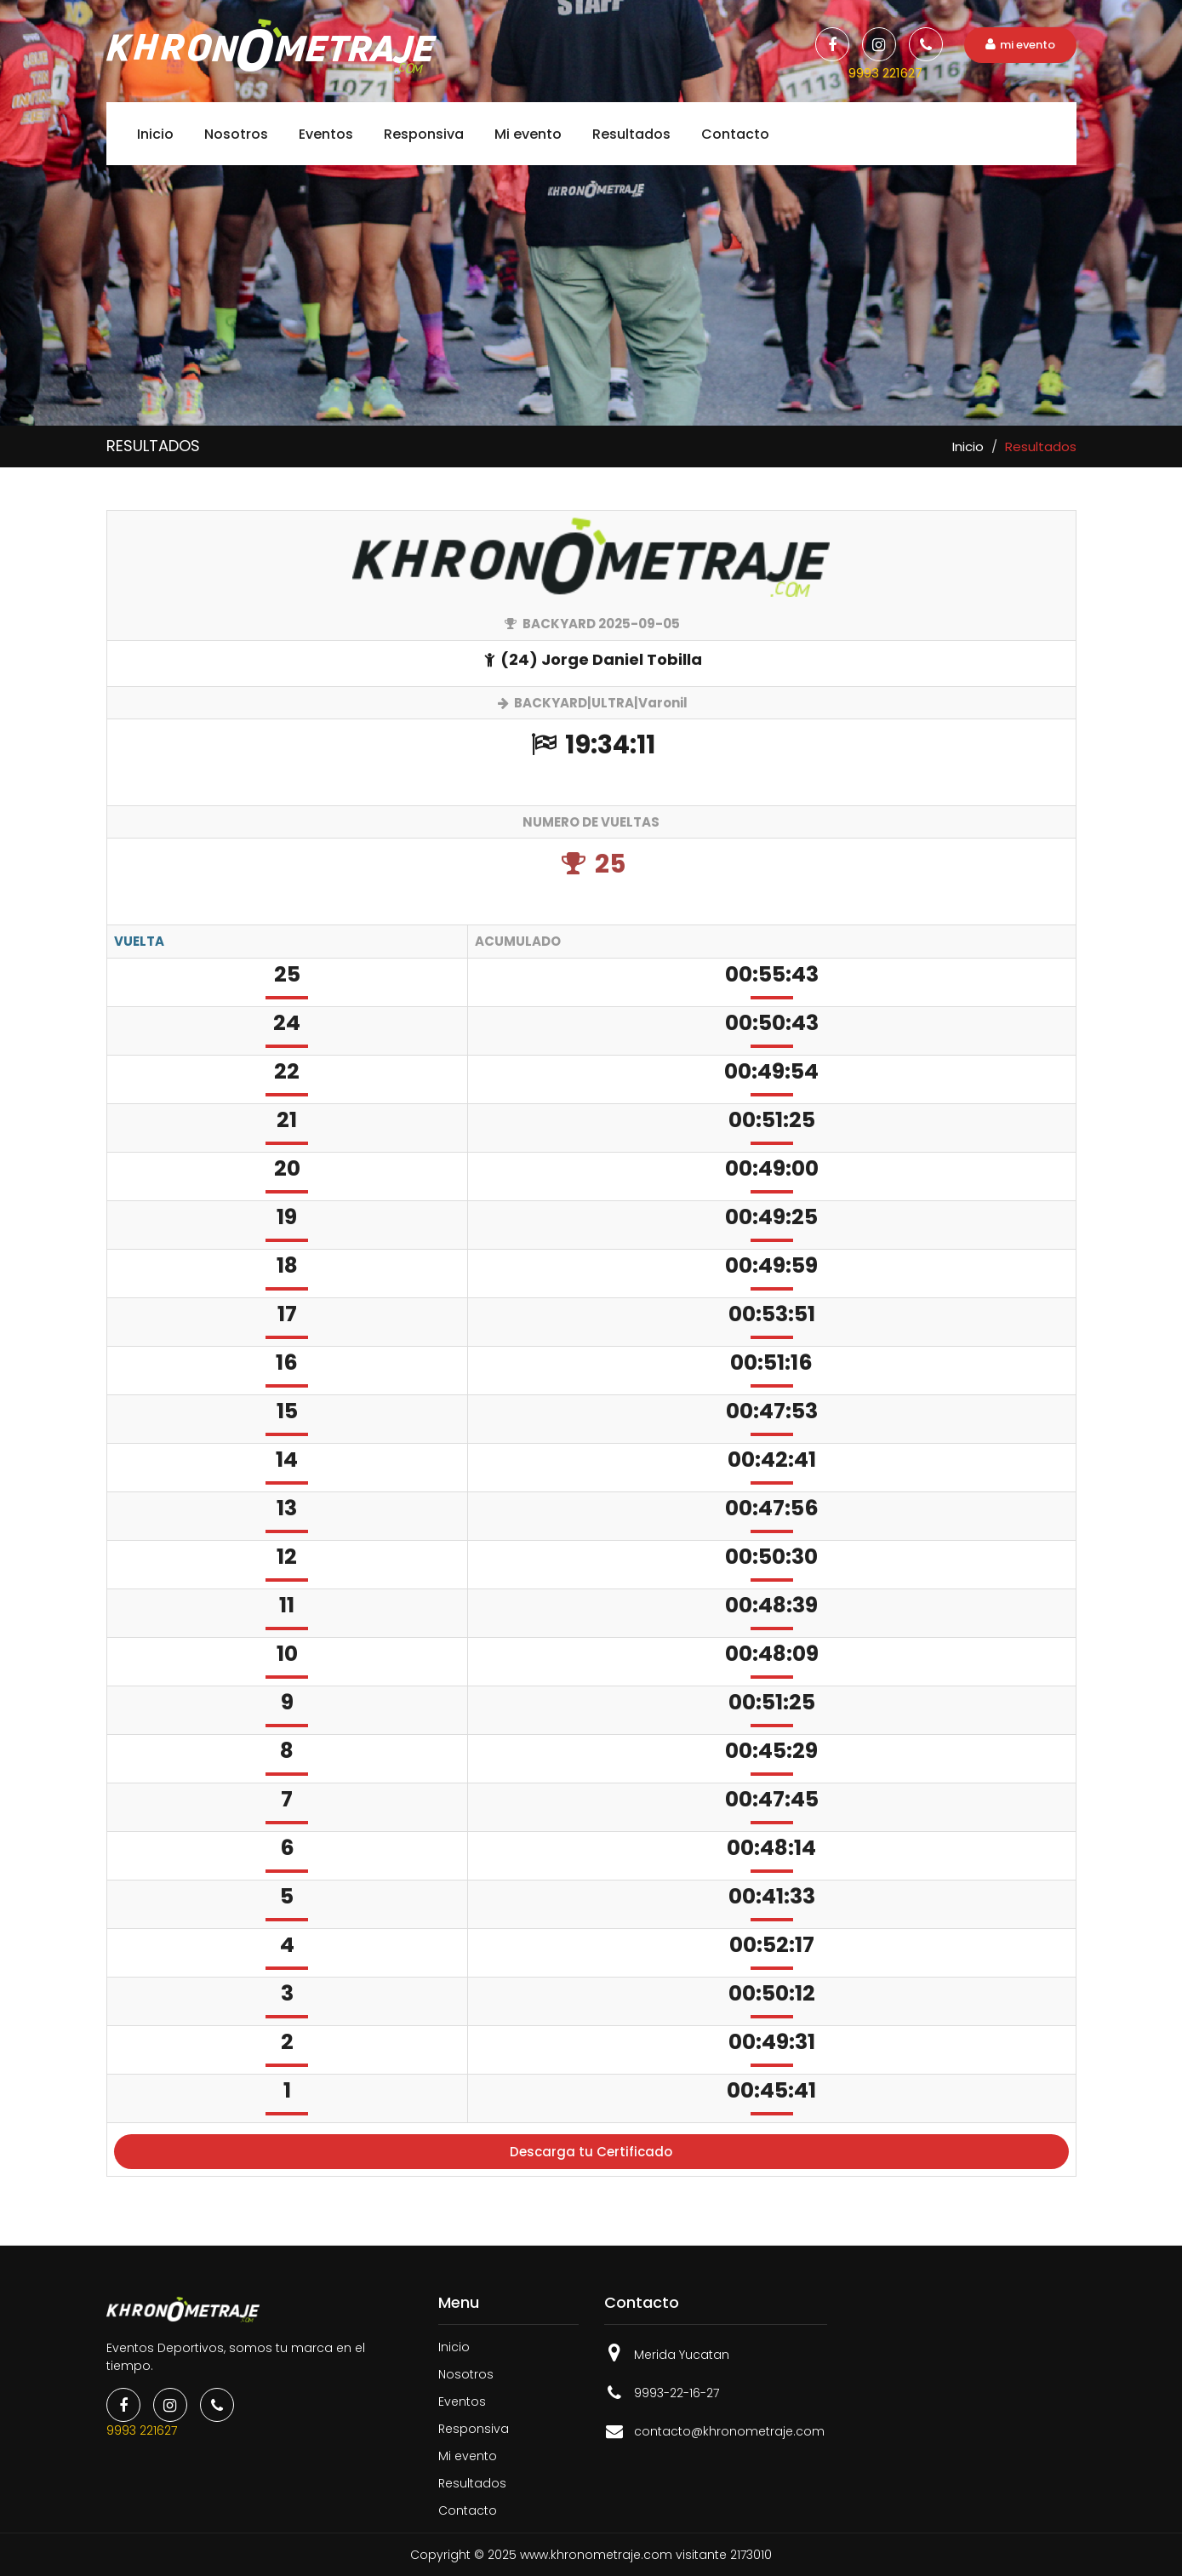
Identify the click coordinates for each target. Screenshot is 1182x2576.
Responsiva (424, 134)
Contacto (735, 134)
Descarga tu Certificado (591, 2152)
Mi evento (528, 134)
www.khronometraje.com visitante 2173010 (646, 2554)
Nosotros (236, 134)
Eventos (326, 134)
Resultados (631, 134)
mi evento (1020, 45)
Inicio (155, 134)
